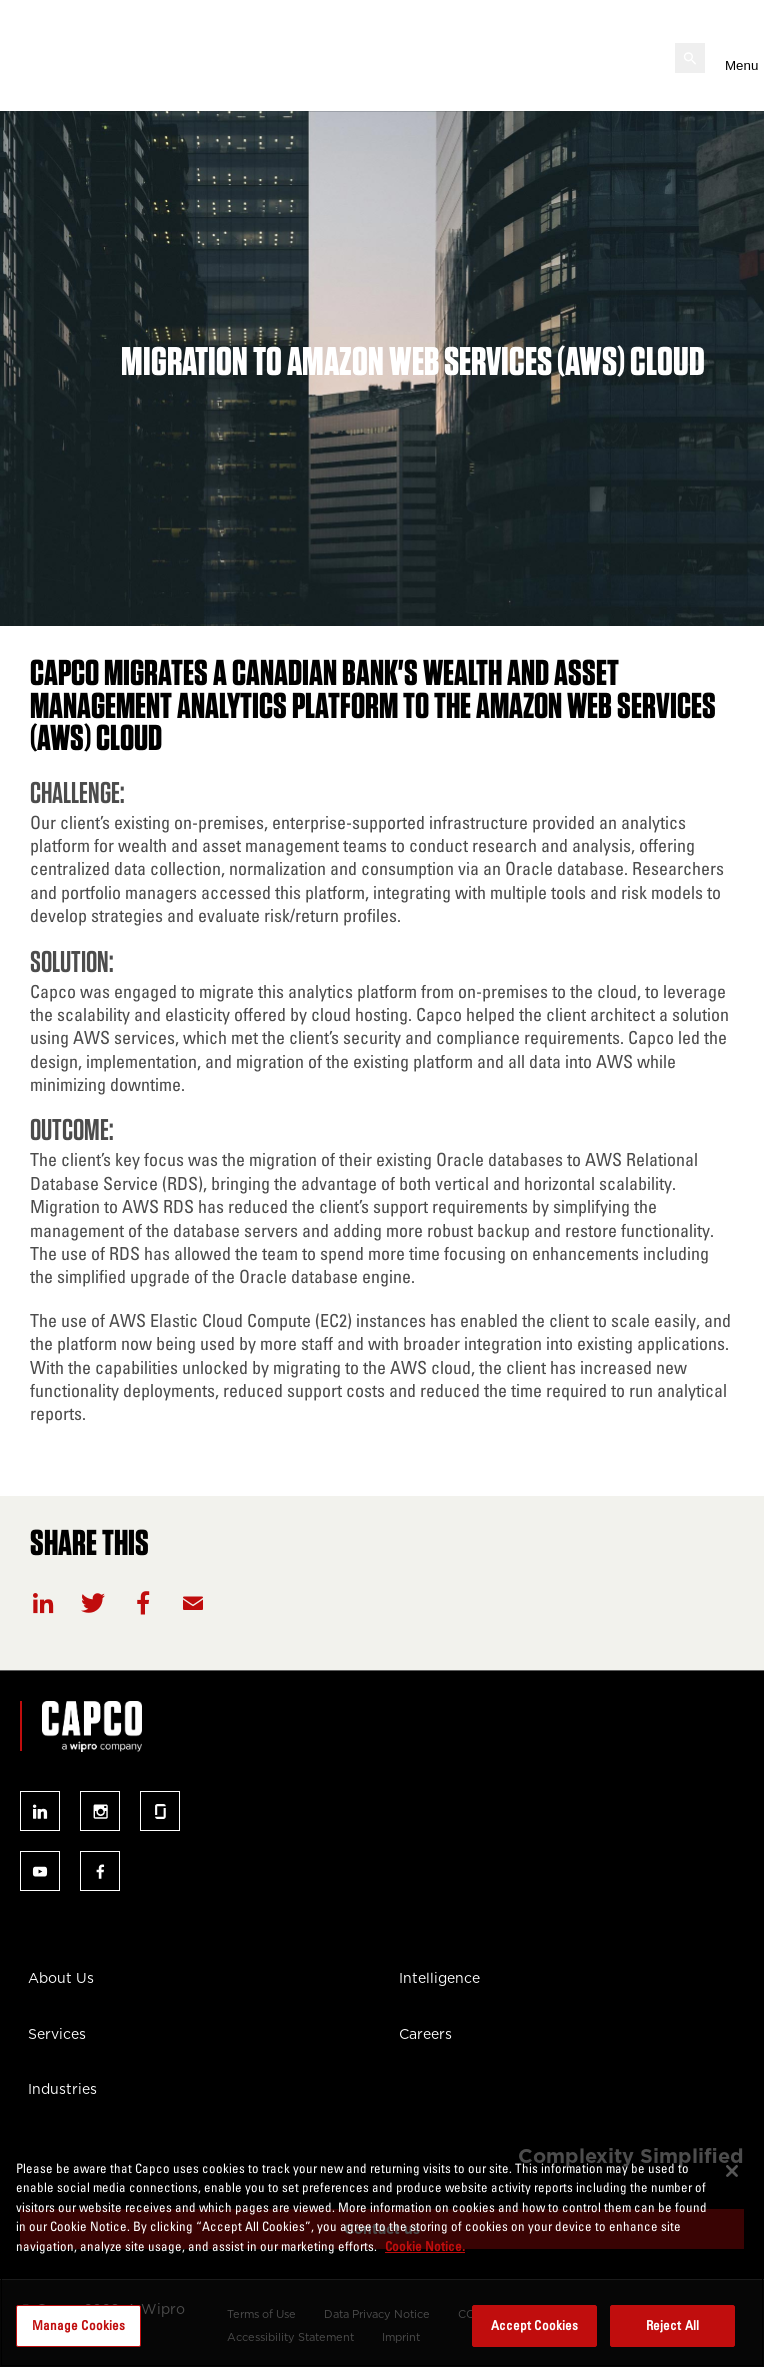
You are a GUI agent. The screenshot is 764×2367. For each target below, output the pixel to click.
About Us (61, 1978)
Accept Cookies (535, 2325)
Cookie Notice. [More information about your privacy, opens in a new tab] (425, 2246)
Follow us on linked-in (40, 1811)
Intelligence (439, 1978)
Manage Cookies (79, 2325)
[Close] (732, 2171)
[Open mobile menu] (734, 58)
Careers (425, 2034)
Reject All (672, 2325)
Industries (62, 2089)
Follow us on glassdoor (160, 1811)
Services (57, 2034)
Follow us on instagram (100, 1811)
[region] (382, 2253)
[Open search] (690, 58)
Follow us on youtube (40, 1871)
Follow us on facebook (100, 1871)
